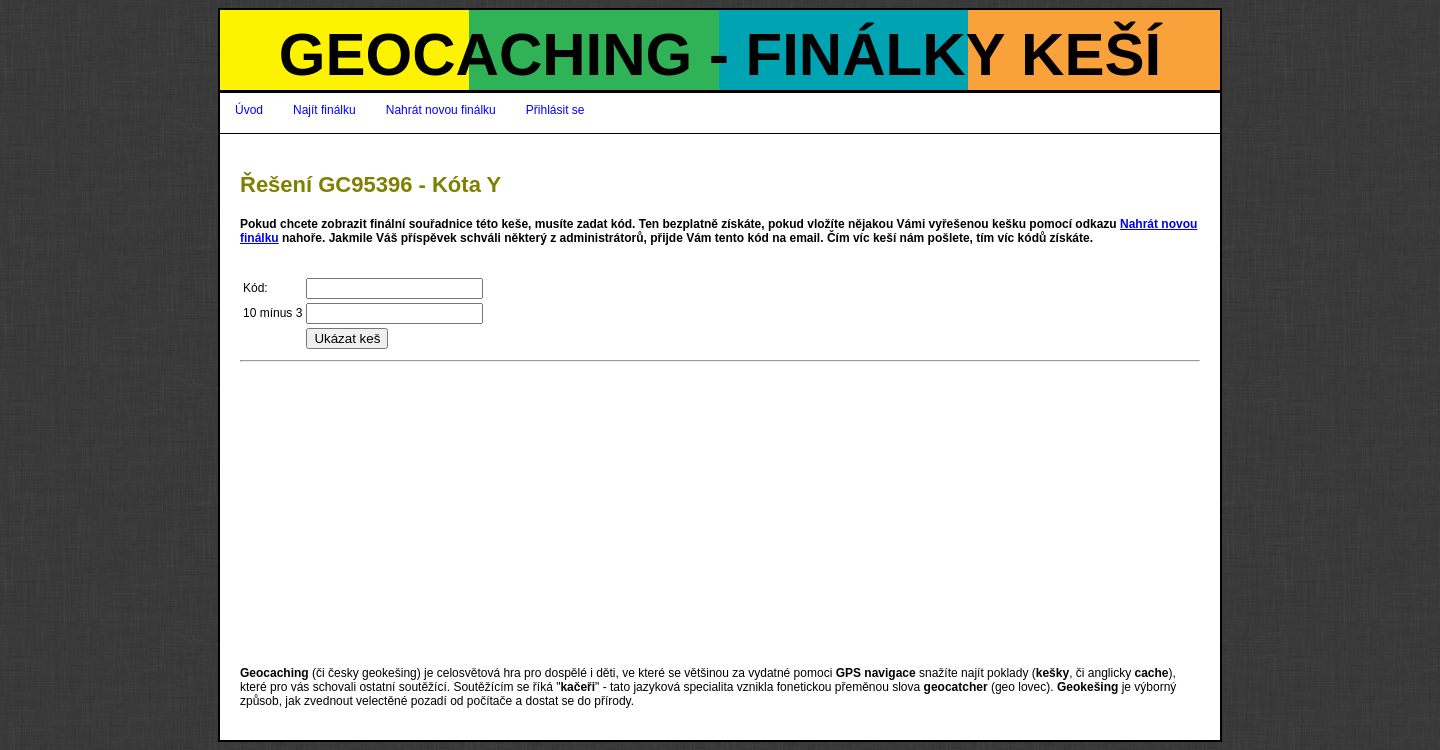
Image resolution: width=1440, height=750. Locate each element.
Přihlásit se (555, 110)
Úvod (249, 110)
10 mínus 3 (272, 313)
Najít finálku (324, 110)
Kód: (255, 288)
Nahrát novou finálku (441, 110)
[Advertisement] (720, 514)
